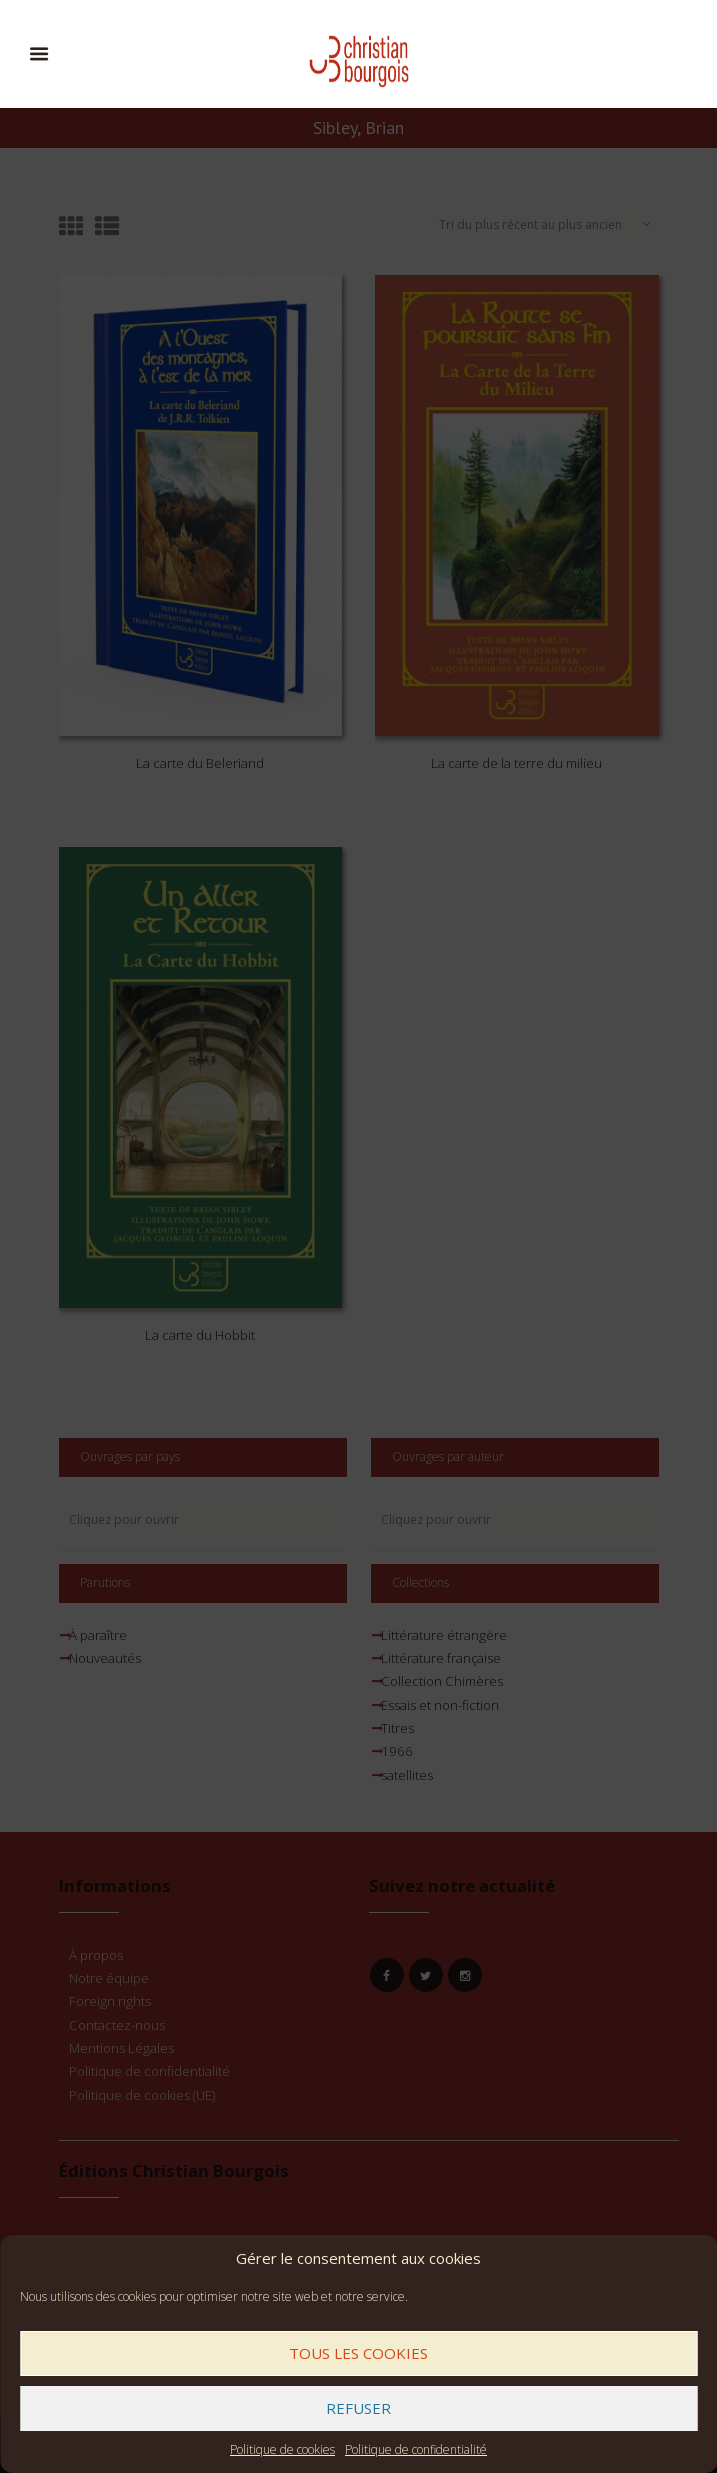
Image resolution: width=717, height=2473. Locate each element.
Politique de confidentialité (416, 2449)
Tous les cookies (358, 2353)
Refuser (358, 2408)
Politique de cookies (282, 2449)
